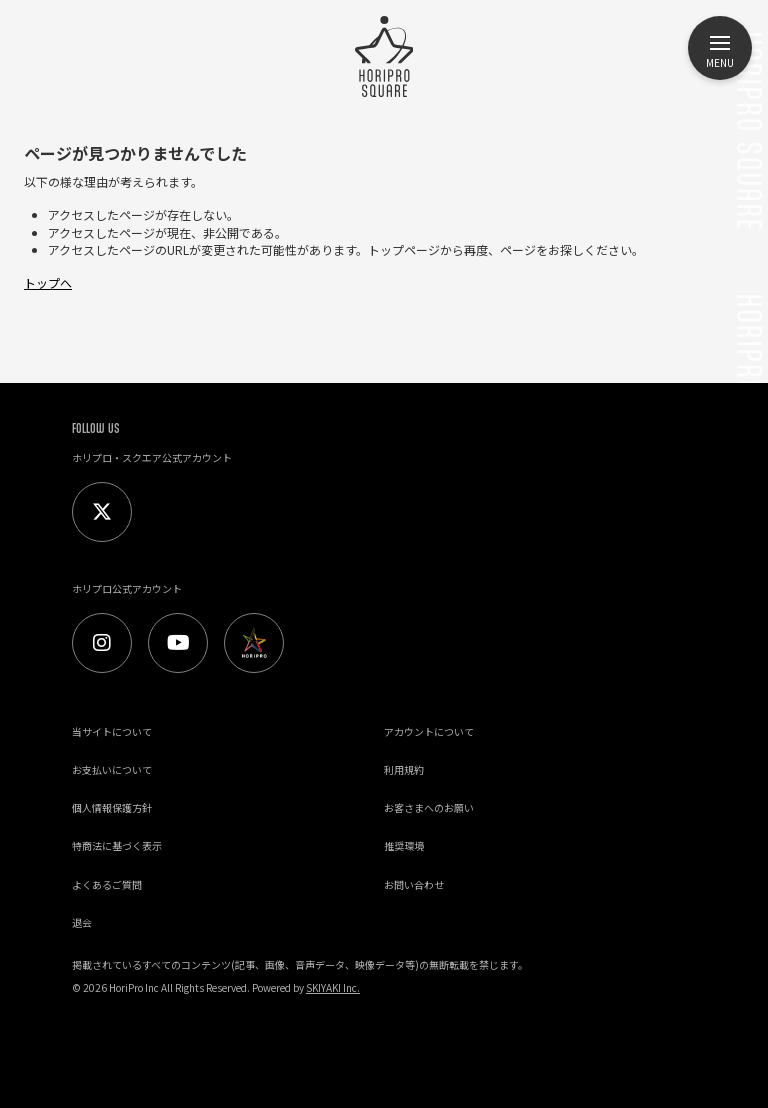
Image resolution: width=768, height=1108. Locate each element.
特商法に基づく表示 (117, 845)
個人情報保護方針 (112, 807)
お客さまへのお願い (429, 807)
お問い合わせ (414, 884)
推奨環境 (404, 845)
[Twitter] (102, 512)
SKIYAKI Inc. (333, 987)
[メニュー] (720, 48)
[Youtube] (178, 643)
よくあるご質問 (107, 884)
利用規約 (404, 769)
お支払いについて (112, 769)
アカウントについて (429, 731)
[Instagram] (102, 643)
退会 (82, 922)
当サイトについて (112, 731)
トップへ (48, 282)
